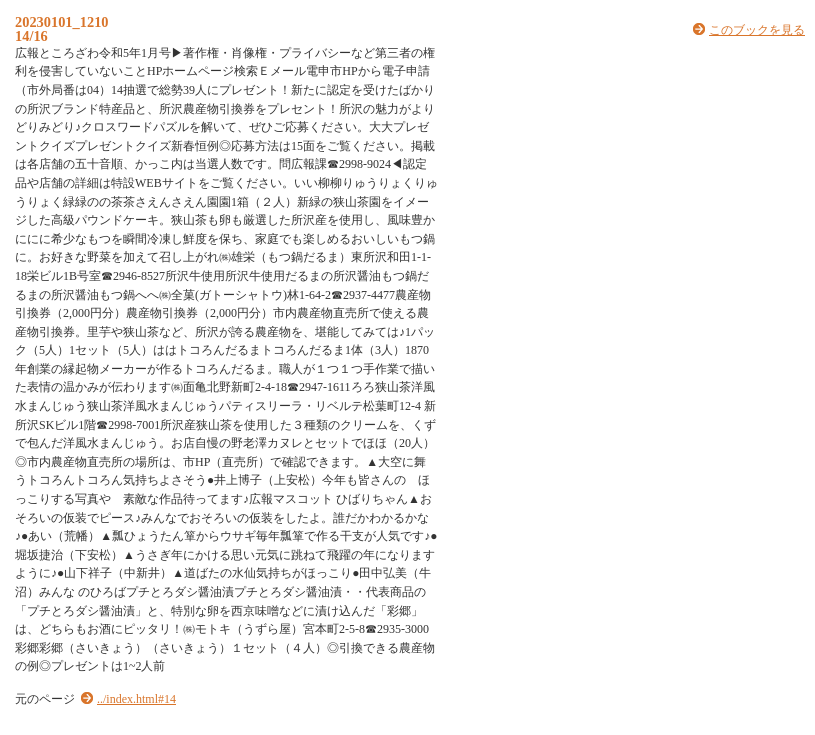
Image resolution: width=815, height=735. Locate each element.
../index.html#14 (136, 699)
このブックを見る (757, 30)
